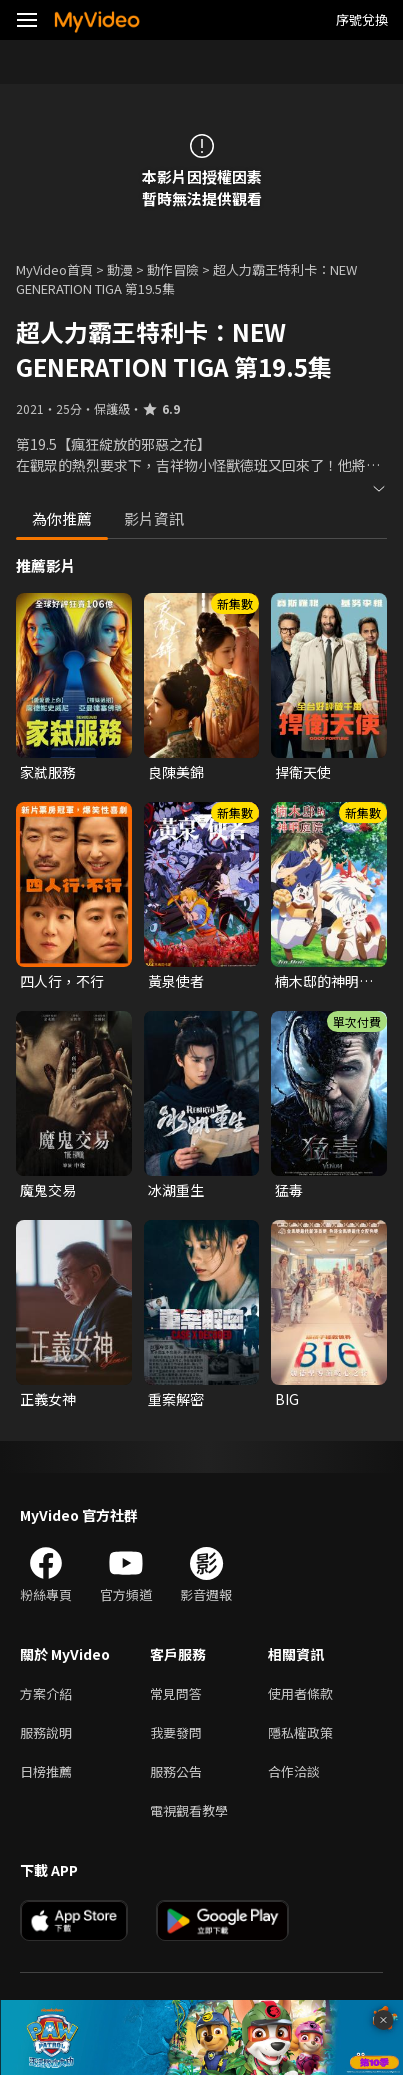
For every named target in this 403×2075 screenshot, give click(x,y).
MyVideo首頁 (54, 269)
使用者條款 (300, 1693)
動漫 (120, 269)
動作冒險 (173, 269)
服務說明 (46, 1732)
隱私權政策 (300, 1732)
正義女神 (48, 1399)
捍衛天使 (303, 772)
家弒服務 (48, 772)
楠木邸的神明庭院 (324, 981)
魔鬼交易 (48, 1190)
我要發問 (176, 1732)
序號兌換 (362, 19)
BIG (287, 1399)
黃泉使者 (176, 981)
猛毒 (289, 1190)
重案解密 (176, 1399)
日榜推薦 (46, 1771)
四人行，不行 (62, 981)
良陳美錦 (176, 772)
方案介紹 (46, 1693)
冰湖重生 (176, 1190)
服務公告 (176, 1771)
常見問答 (176, 1693)
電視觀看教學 (189, 1810)
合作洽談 (294, 1771)
